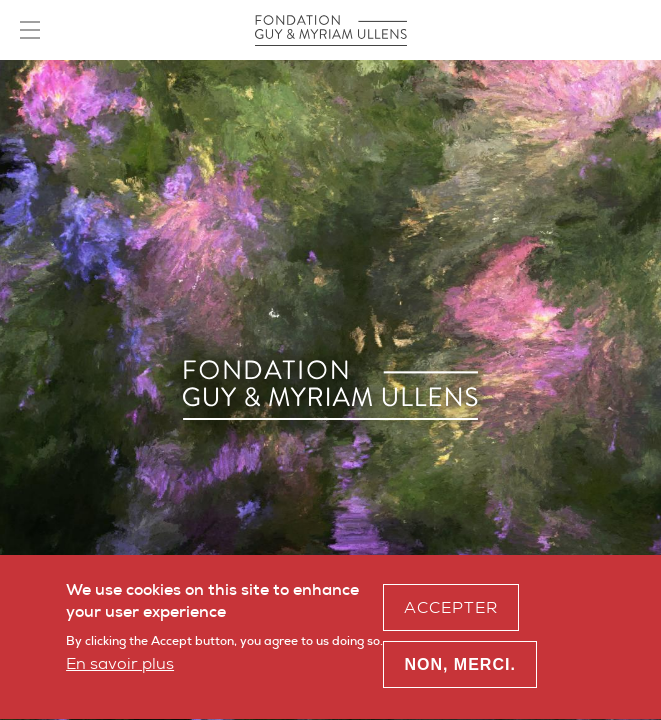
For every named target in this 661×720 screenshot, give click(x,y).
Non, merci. (459, 670)
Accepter (451, 612)
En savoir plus (120, 668)
